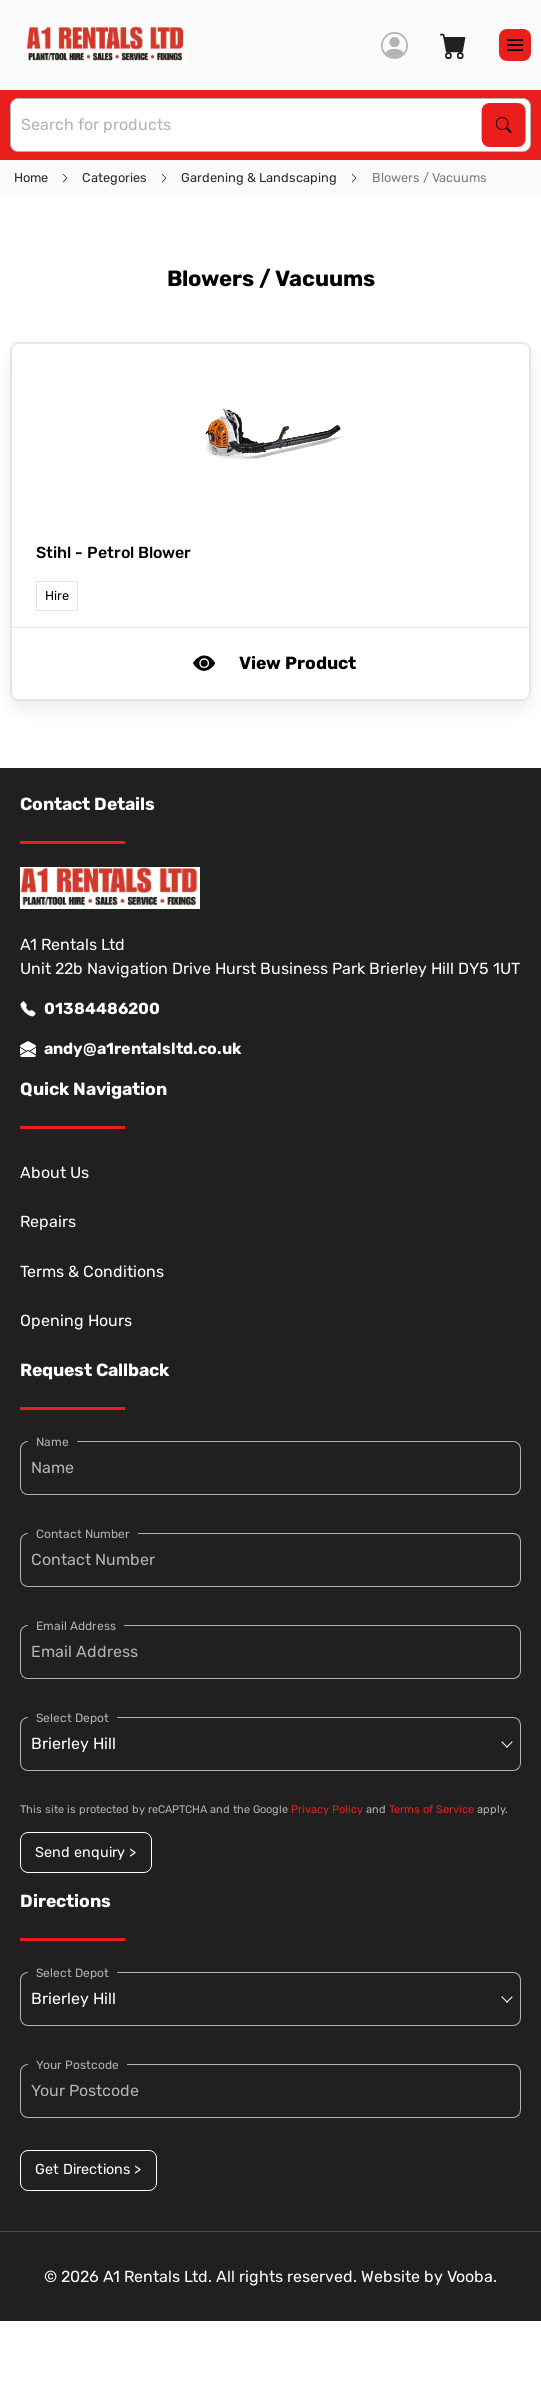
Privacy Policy (327, 1809)
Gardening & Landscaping (259, 177)
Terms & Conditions (92, 1271)
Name (52, 1442)
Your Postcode (77, 2065)
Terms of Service (431, 1809)
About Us (54, 1172)
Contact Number (83, 1534)
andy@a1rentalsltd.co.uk (130, 1049)
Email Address (76, 1626)
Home (31, 177)
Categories (114, 177)
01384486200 (90, 1009)
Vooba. (472, 2276)
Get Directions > (88, 2169)
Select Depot (72, 1718)
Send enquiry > (85, 1852)
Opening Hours (76, 1320)
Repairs (48, 1221)
